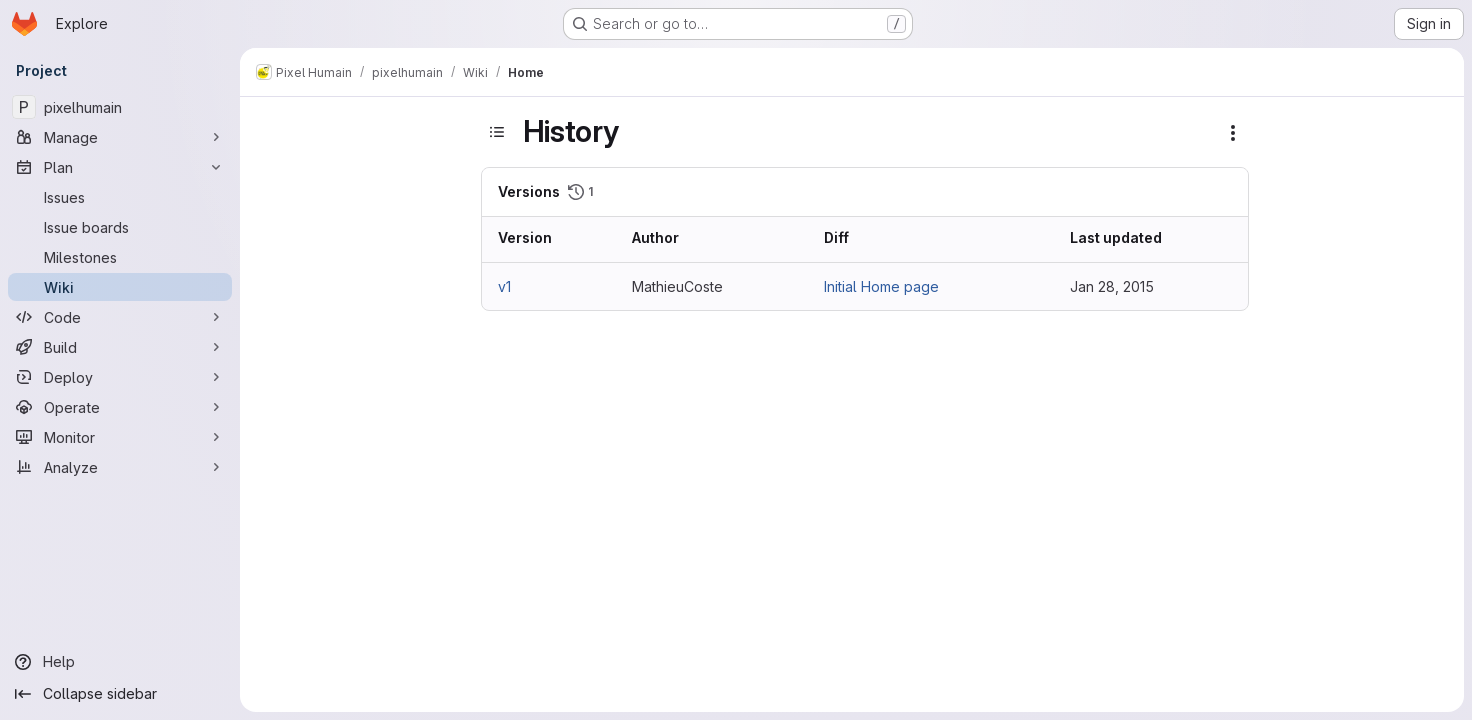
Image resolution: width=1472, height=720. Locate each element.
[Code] (120, 317)
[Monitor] (120, 437)
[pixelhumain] (120, 107)
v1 (504, 286)
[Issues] (120, 197)
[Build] (120, 347)
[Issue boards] (120, 227)
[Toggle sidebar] (497, 132)
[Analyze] (120, 467)
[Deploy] (120, 377)
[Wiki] (120, 287)
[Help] (120, 662)
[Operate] (120, 407)
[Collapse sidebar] (120, 694)
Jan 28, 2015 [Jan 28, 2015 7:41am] (1112, 286)
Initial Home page (881, 286)
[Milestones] (120, 257)
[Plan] (120, 167)
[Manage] (120, 137)
